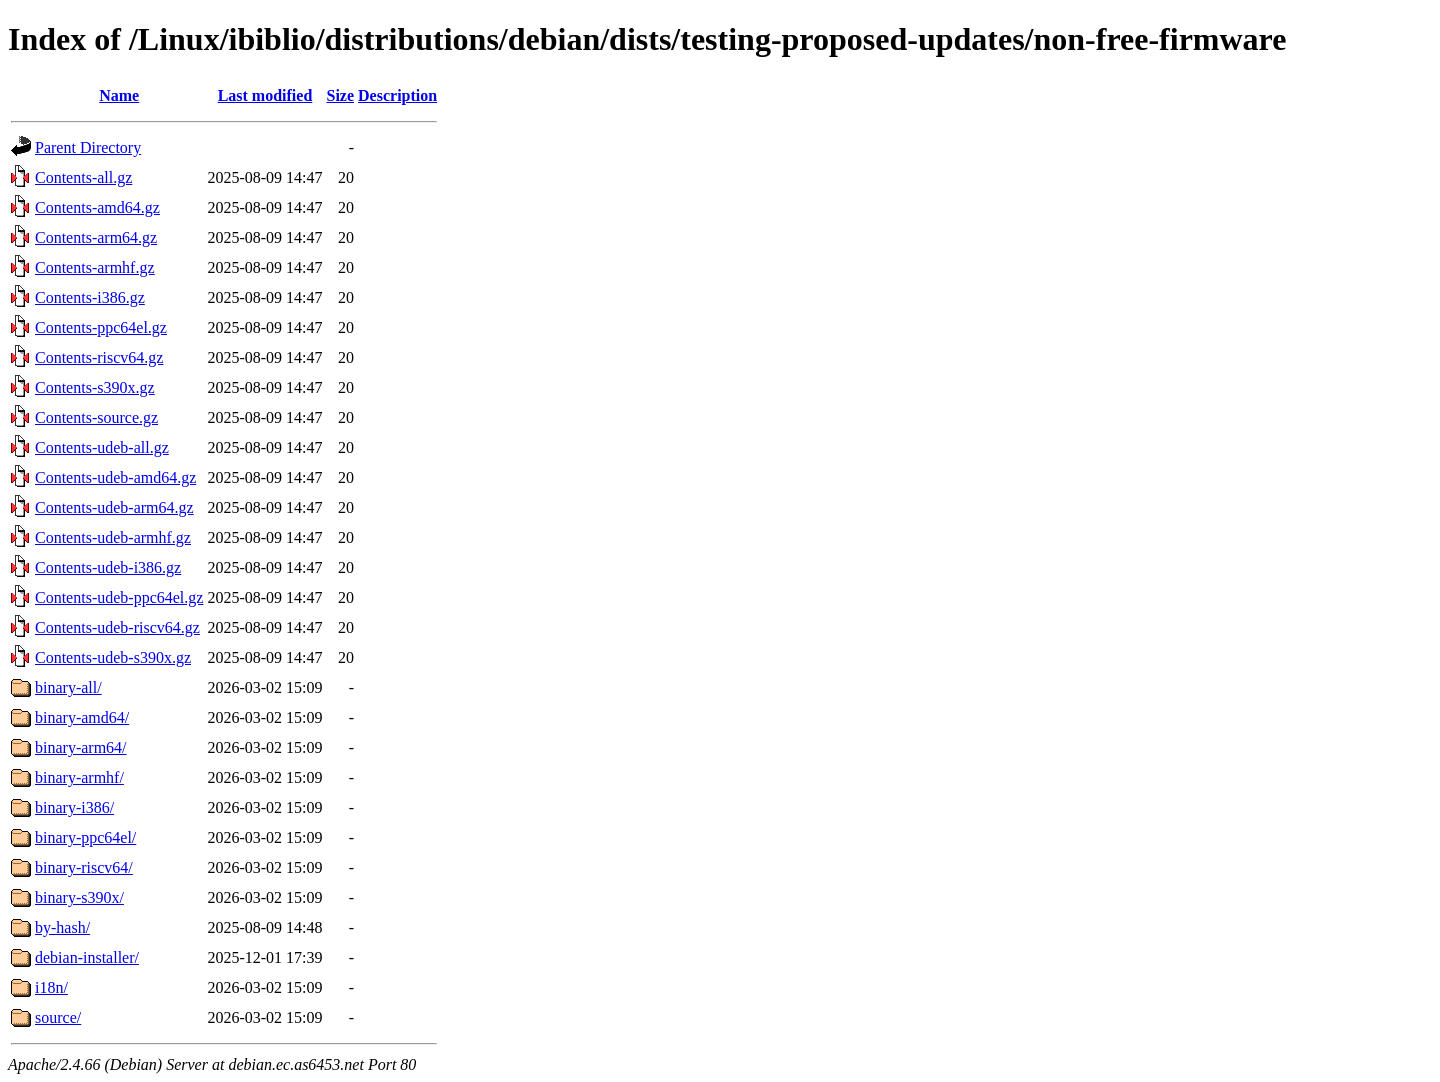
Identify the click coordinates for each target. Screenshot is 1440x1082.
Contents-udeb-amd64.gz (115, 477)
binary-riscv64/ (84, 867)
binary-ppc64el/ (85, 837)
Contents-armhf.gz (95, 267)
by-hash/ (62, 927)
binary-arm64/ (81, 747)
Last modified (265, 95)
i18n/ (51, 987)
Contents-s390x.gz (95, 387)
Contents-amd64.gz (97, 207)
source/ (58, 1017)
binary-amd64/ (82, 717)
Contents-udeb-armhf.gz (113, 537)
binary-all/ (68, 687)
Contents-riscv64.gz (99, 357)
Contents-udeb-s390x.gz (113, 657)
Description (397, 95)
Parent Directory (88, 147)
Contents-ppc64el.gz (101, 327)
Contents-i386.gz (90, 297)
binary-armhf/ (79, 777)
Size (341, 95)
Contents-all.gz (83, 177)
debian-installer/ (87, 957)
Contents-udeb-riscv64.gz (117, 627)
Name (119, 95)
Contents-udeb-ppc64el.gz (119, 597)
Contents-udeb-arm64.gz (114, 507)
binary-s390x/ (79, 897)
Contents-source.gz (96, 417)
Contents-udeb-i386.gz (108, 567)
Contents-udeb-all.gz (102, 447)
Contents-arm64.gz (96, 237)
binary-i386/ (74, 807)
